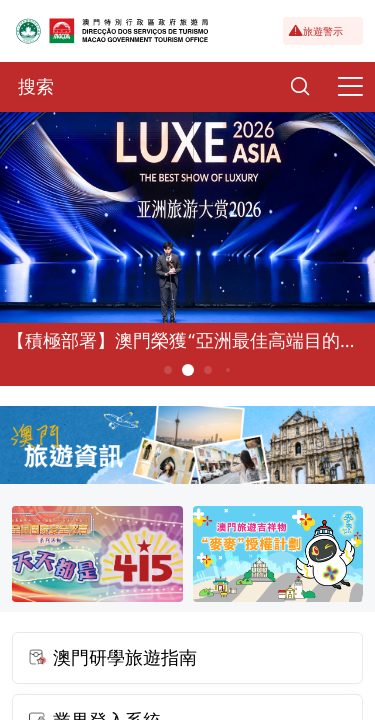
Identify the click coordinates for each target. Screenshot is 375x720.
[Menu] (350, 87)
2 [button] (187, 370)
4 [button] (227, 370)
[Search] (300, 87)
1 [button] (167, 370)
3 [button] (207, 370)
